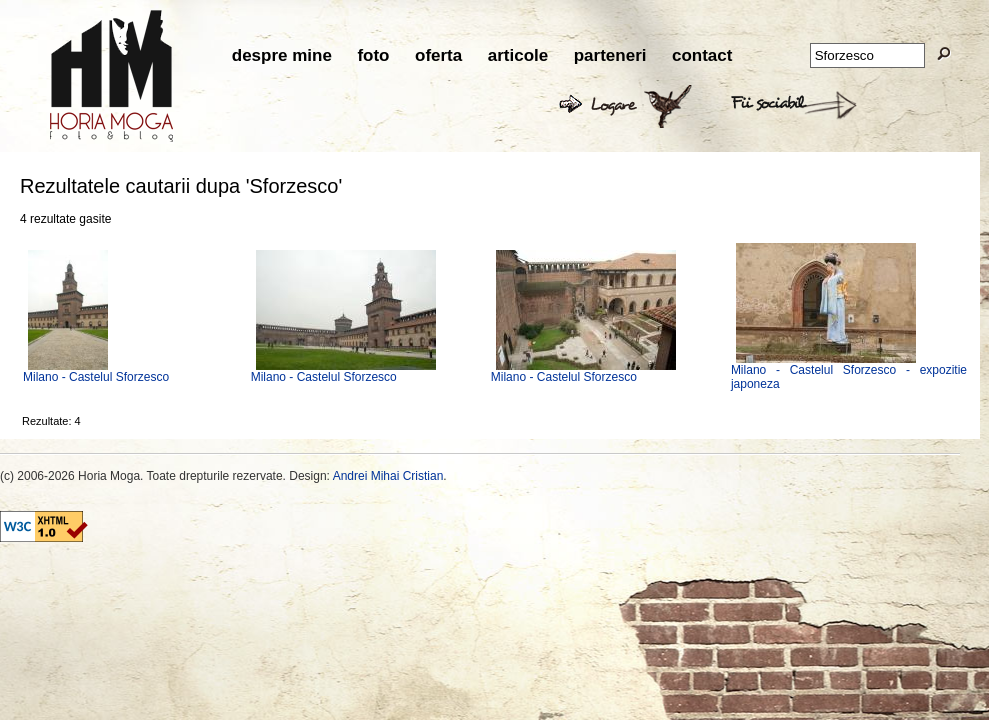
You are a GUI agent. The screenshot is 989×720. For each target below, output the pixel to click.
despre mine (282, 55)
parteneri (610, 55)
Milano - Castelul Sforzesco (96, 377)
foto (373, 55)
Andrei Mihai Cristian (388, 476)
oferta (438, 55)
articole (518, 55)
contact (702, 55)
